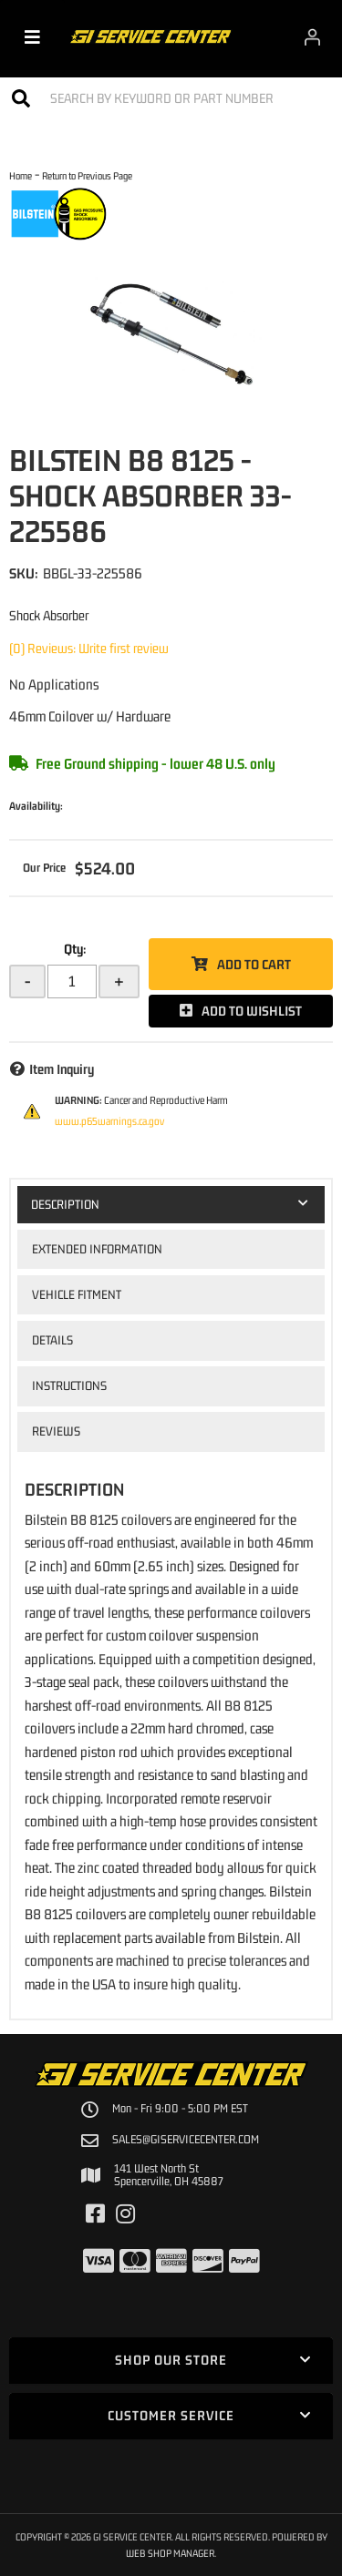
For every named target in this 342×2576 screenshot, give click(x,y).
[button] (171, 97)
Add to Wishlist (252, 1010)
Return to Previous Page (87, 175)
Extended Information (97, 1249)
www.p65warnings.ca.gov (109, 1121)
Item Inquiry (61, 1069)
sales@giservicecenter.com (185, 2139)
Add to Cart (254, 964)
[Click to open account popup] (312, 36)
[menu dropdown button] (32, 36)
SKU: (23, 573)
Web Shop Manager (170, 2553)
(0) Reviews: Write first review (89, 648)
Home (20, 175)
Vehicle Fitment (76, 1294)
